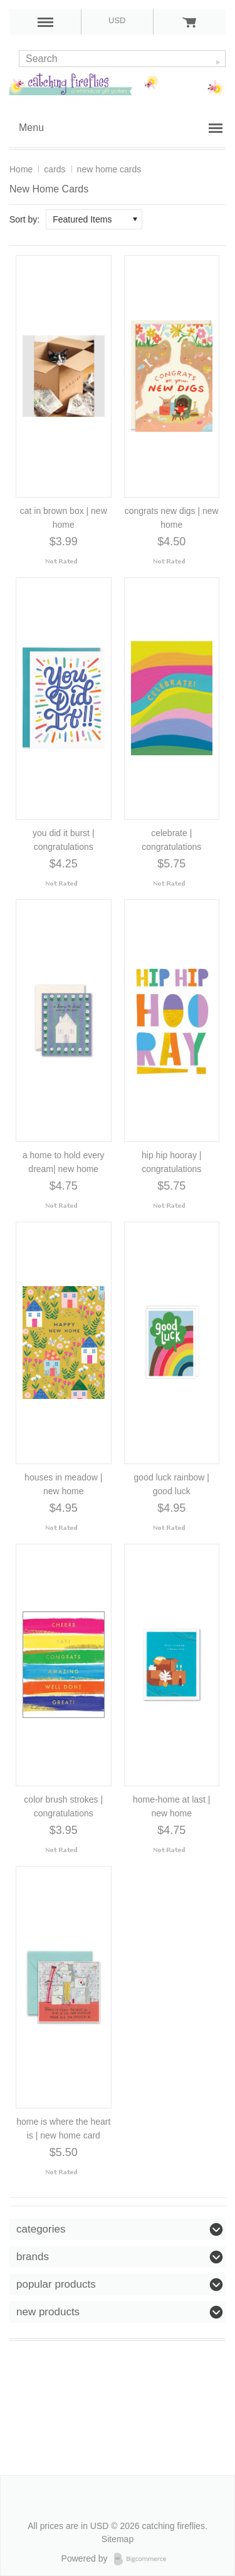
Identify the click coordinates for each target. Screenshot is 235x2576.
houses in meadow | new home (63, 1484)
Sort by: (24, 219)
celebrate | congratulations (171, 840)
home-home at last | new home (171, 1806)
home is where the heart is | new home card (63, 2128)
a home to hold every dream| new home (64, 1162)
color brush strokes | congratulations (63, 1806)
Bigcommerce (144, 2559)
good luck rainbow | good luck (171, 1484)
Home (21, 169)
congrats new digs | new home (172, 518)
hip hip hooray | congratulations (171, 1162)
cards (54, 169)
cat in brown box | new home (63, 518)
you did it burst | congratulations (64, 840)
